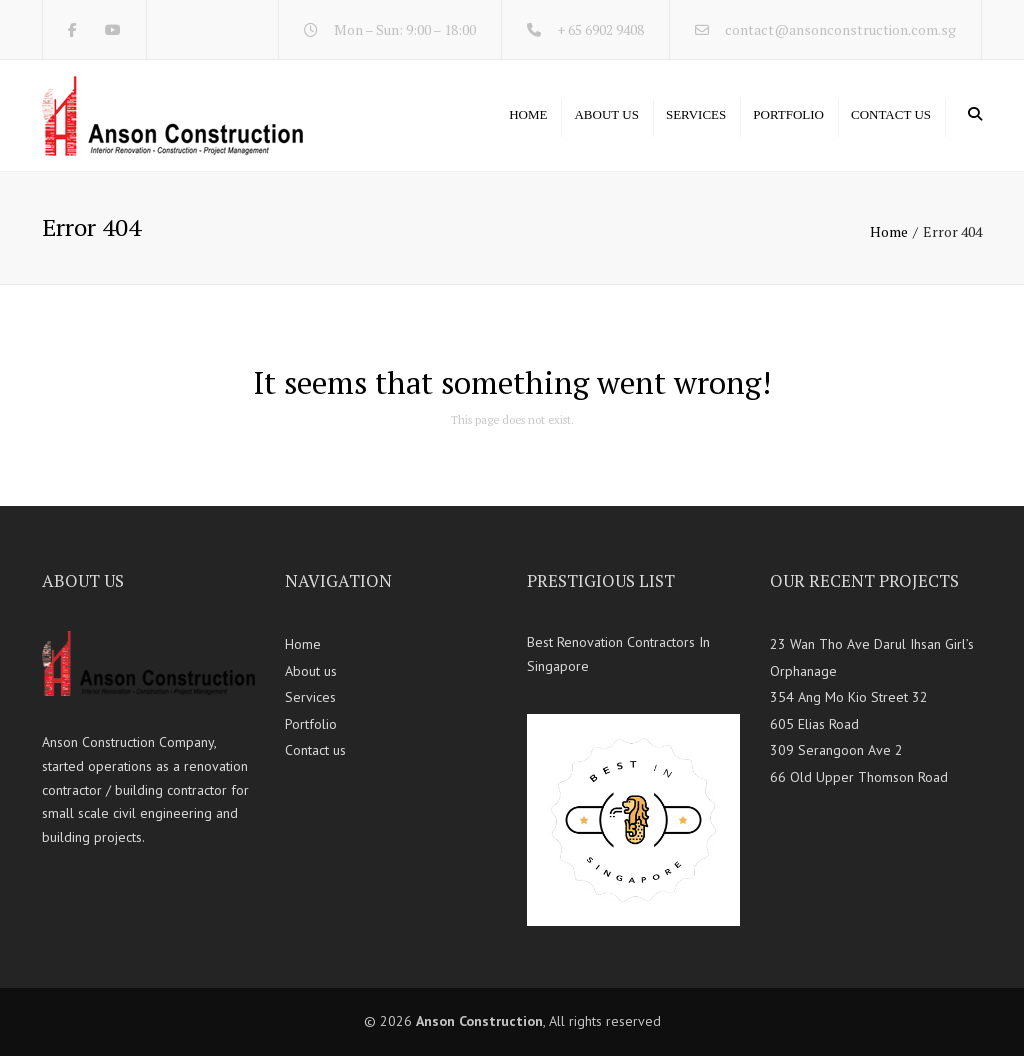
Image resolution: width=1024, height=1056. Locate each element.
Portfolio (788, 114)
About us (606, 114)
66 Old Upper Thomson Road (859, 777)
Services (696, 114)
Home (528, 114)
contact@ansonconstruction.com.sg (840, 29)
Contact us (891, 114)
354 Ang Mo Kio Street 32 (849, 697)
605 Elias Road (814, 724)
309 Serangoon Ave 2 (836, 750)
